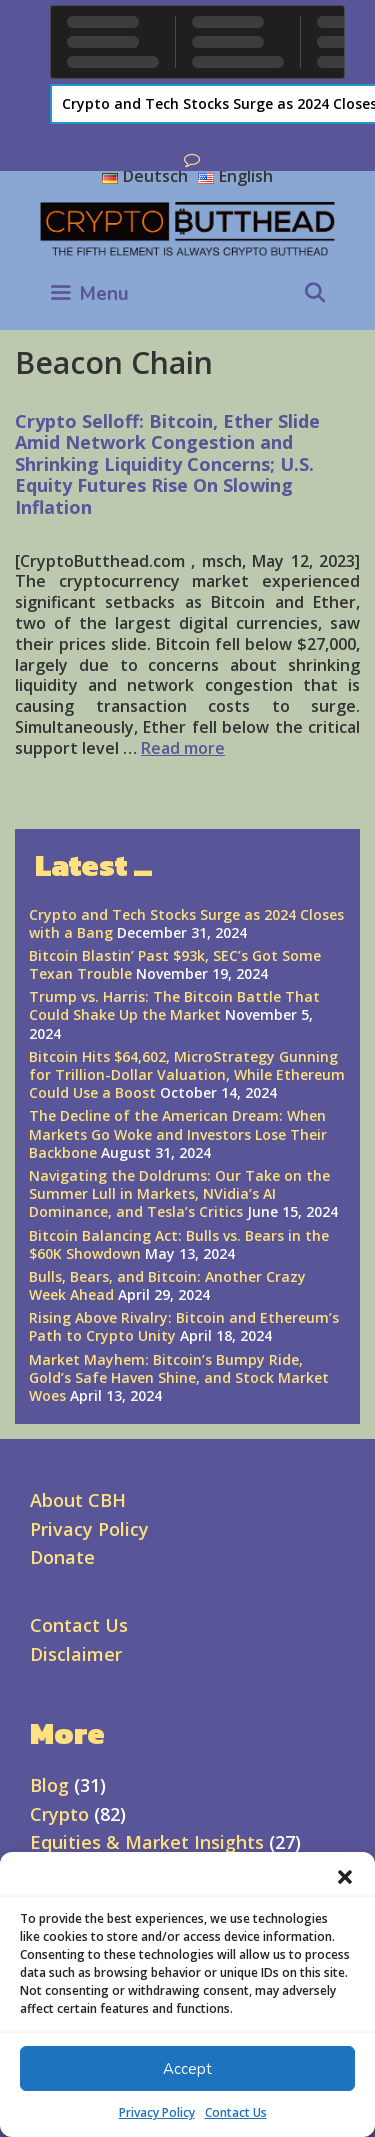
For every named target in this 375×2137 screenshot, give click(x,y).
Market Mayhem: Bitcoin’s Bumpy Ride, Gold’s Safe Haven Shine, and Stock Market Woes (179, 1377)
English (235, 176)
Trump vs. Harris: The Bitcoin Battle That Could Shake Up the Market (174, 1005)
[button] (345, 1877)
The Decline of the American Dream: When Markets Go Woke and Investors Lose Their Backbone (178, 1133)
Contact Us (236, 2112)
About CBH (78, 1500)
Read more (183, 748)
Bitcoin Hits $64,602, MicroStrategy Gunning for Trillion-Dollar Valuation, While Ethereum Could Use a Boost (187, 1074)
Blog (49, 1785)
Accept (187, 2069)
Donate (62, 1557)
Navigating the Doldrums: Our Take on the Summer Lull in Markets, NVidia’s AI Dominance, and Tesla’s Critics (179, 1193)
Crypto (59, 1814)
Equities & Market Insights (147, 1842)
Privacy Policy (157, 2112)
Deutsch (145, 176)
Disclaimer (76, 1654)
